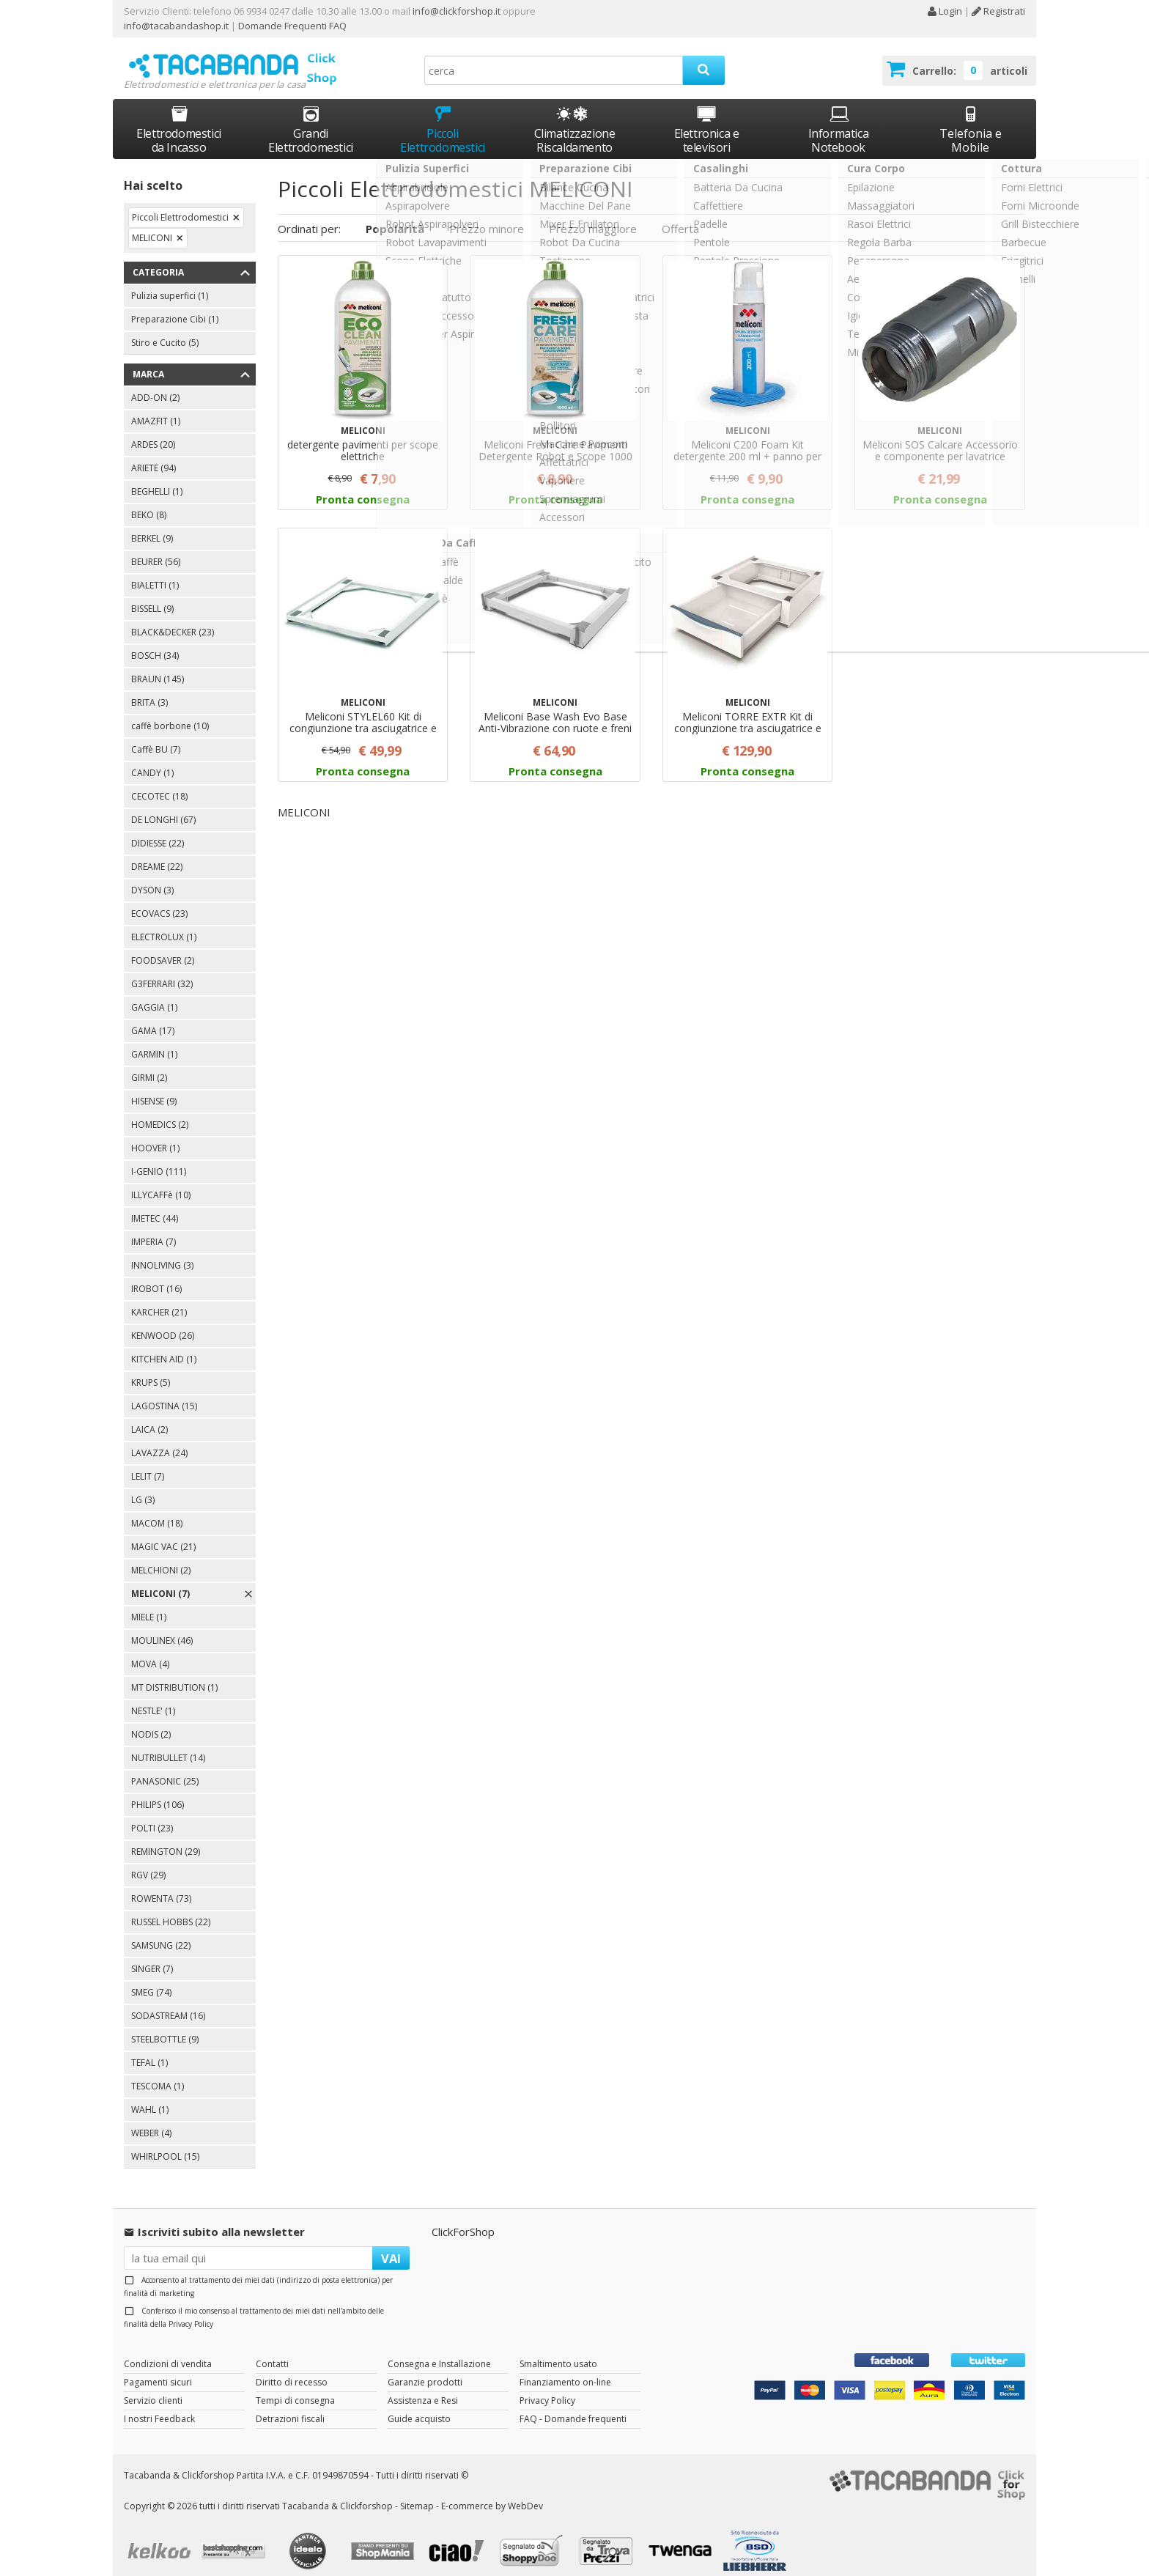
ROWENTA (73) (161, 1885)
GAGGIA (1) (154, 994)
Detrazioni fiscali (290, 2405)
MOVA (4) (150, 1651)
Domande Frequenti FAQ (291, 25)
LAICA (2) (149, 1416)
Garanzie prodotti (425, 2368)
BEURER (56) (155, 548)
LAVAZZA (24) (159, 1439)
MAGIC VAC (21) (163, 1533)
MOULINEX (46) (162, 1627)
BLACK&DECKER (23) (172, 619)
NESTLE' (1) (153, 1697)
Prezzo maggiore (593, 214)
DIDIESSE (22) (157, 830)
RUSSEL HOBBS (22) (170, 1909)
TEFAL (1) (149, 2049)
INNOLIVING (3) (162, 1252)
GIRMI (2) (149, 1064)
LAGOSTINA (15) (164, 1393)
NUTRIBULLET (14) (168, 1744)
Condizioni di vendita (168, 2350)
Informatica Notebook (838, 116)
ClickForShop (463, 2218)
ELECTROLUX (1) (163, 924)
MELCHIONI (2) (161, 1557)
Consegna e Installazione (439, 2350)
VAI (391, 2244)
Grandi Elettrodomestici (310, 116)
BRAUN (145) (157, 666)
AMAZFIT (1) (155, 408)
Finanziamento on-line (565, 2368)
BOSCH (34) (155, 642)
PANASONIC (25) (165, 1768)
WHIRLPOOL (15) (165, 2143)
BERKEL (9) (152, 525)
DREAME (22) (156, 853)
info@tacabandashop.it (176, 25)
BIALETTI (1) (155, 572)
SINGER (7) (152, 1955)
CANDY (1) (152, 759)
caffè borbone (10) (170, 712)
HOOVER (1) (155, 1135)
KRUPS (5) (150, 1369)
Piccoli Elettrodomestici (442, 116)
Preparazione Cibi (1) (174, 306)
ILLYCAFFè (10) (161, 1182)
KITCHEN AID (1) (163, 1346)
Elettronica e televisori (706, 116)
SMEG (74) (151, 1979)
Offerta (680, 214)
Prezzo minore (486, 214)
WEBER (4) (151, 2120)
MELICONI (152, 224)
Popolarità (395, 214)
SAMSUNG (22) (161, 1932)
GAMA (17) (152, 1017)
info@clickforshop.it (456, 11)
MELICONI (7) (160, 1580)
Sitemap (417, 2492)
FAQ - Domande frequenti (573, 2405)
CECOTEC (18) (159, 783)
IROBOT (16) (156, 1275)
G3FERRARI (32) (162, 970)
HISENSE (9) (154, 1088)
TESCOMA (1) (157, 2073)
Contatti (272, 2350)
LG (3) (143, 1486)
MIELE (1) (148, 1604)
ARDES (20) (153, 431)
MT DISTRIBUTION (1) (174, 1674)
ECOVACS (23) (159, 900)
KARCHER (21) (159, 1299)
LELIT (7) (147, 1463)
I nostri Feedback (159, 2405)
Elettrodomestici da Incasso (178, 116)
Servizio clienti (153, 2386)
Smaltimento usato (558, 2350)
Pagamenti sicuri (158, 2368)
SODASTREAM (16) (168, 2002)
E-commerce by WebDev (492, 2492)
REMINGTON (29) (165, 1838)
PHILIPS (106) (157, 1791)
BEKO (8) (148, 501)
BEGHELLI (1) (156, 478)
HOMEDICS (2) (159, 1111)
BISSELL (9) (152, 595)
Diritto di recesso (292, 2368)
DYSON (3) (152, 877)
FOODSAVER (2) (162, 947)
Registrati (998, 11)
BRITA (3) (149, 689)
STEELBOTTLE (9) (165, 2026)
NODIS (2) (151, 1721)
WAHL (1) (150, 2096)
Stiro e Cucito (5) (165, 329)
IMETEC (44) (154, 1205)
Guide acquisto (419, 2405)
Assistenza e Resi (423, 2386)
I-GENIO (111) (158, 1158)
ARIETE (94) (153, 455)
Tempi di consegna (295, 2386)
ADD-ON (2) (155, 384)
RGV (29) (148, 1862)
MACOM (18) (156, 1510)
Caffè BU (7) (155, 736)
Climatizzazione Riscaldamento (575, 127)
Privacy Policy (191, 2310)
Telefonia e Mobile (970, 116)
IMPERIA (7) (153, 1228)
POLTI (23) (152, 1815)
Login (944, 11)
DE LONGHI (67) (163, 806)
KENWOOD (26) (162, 1322)
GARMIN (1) (154, 1041)
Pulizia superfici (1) (169, 282)
